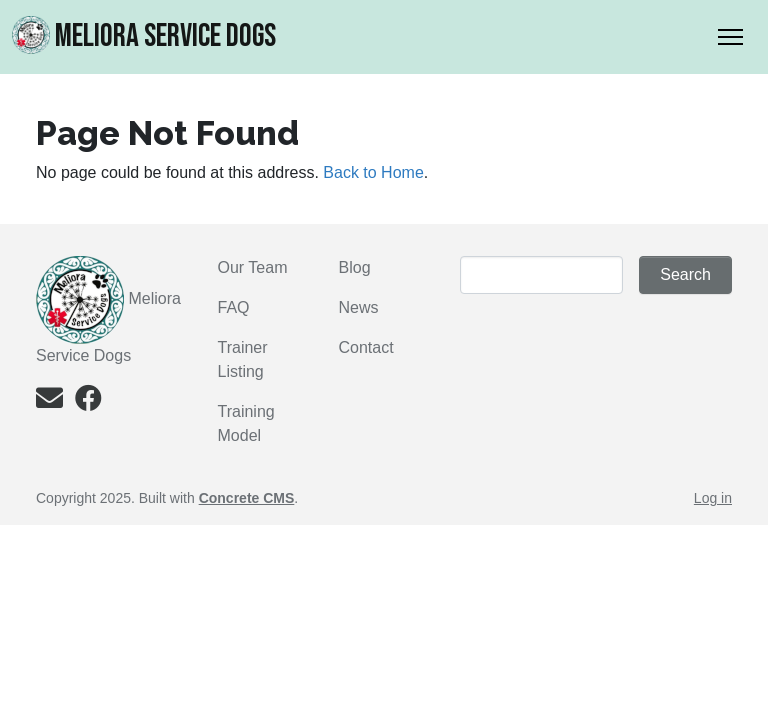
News (359, 307)
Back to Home (373, 172)
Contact (366, 347)
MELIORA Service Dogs (144, 36)
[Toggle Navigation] (730, 37)
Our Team (253, 267)
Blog (355, 267)
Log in (713, 498)
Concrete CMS (247, 498)
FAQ (234, 307)
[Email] (49, 402)
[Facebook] (88, 402)
